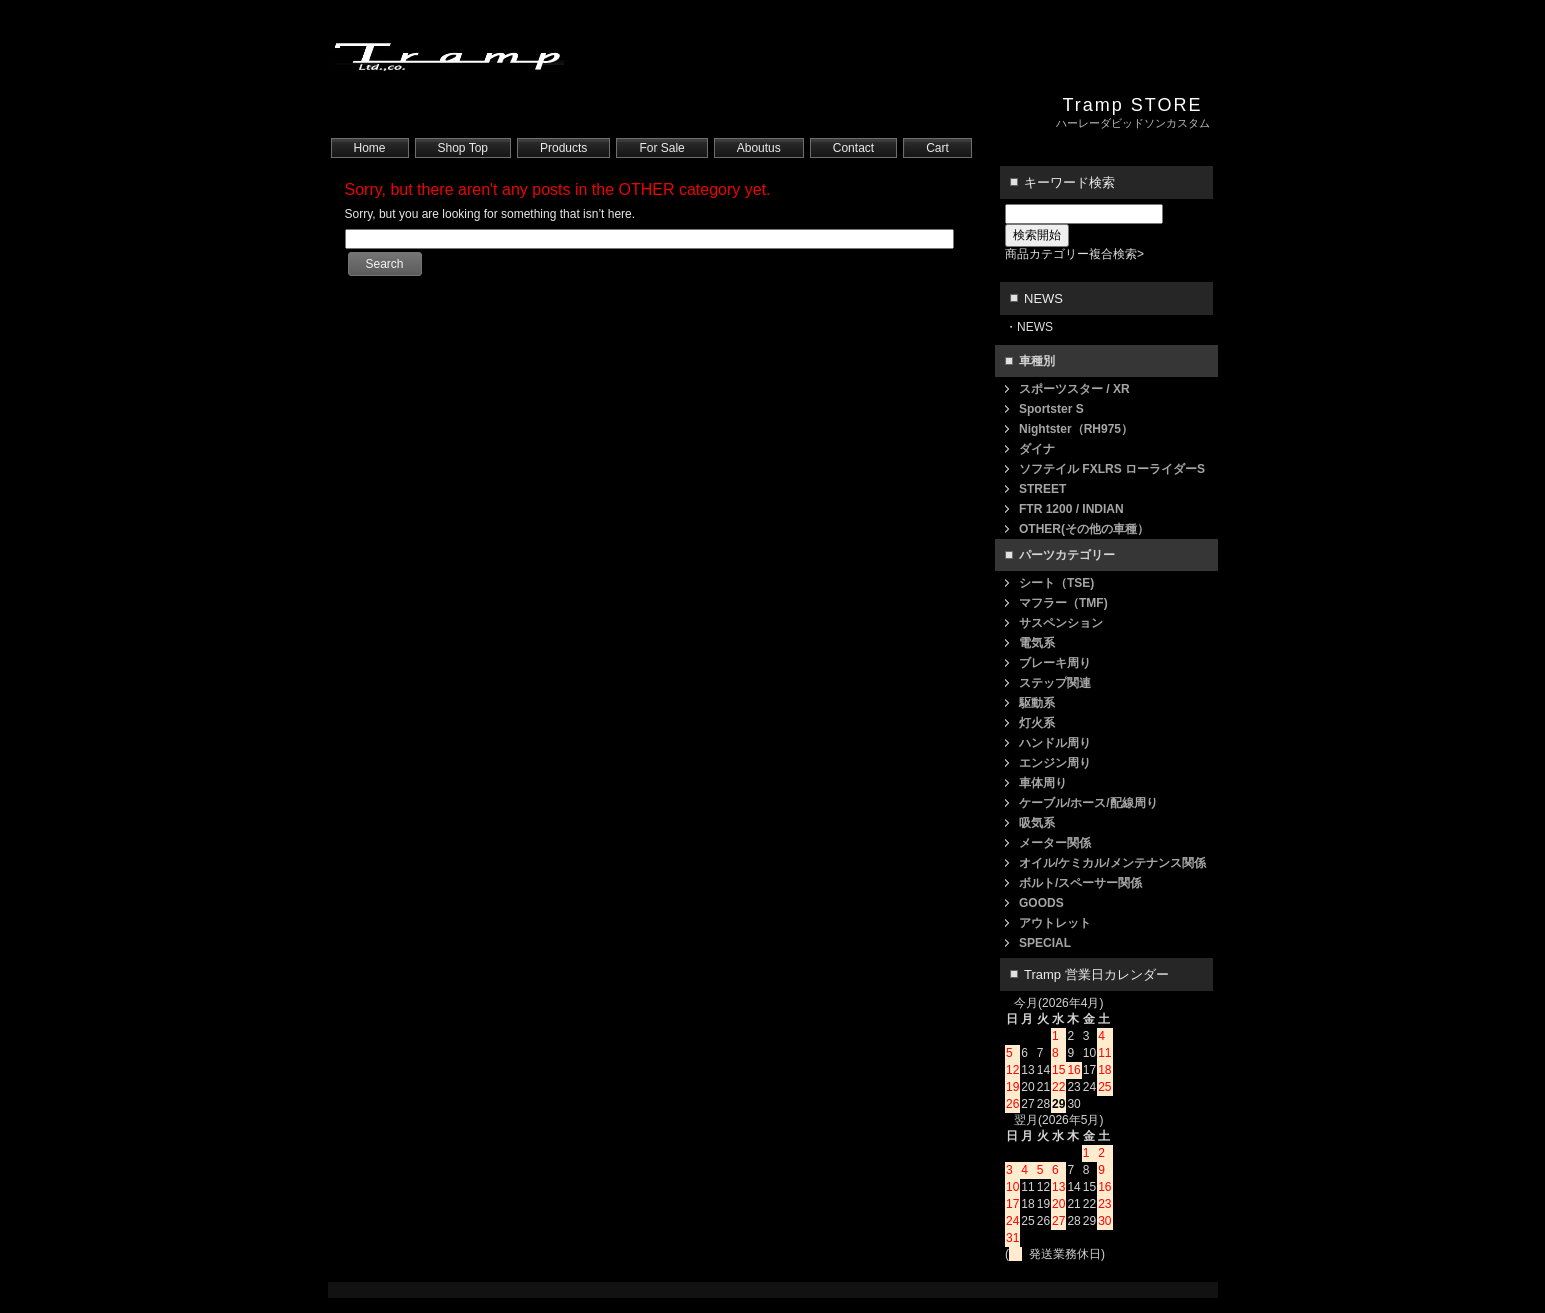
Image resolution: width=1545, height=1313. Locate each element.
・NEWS (1029, 327)
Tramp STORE (1132, 105)
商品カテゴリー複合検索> (1074, 254)
